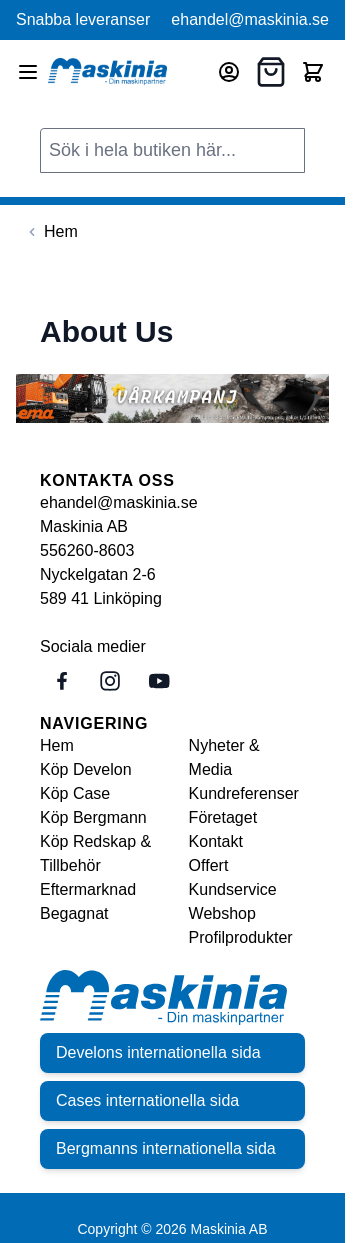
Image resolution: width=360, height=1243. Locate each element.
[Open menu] (28, 72)
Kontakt (216, 841)
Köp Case (75, 793)
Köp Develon (86, 769)
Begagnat (74, 913)
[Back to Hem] (51, 232)
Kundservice (233, 889)
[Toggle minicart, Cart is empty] (313, 72)
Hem (57, 745)
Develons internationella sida (158, 1052)
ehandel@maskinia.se (250, 19)
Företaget (223, 817)
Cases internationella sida (147, 1100)
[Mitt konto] (229, 72)
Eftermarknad (88, 889)
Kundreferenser (244, 793)
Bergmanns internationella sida (166, 1148)
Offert (209, 865)
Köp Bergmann (93, 817)
